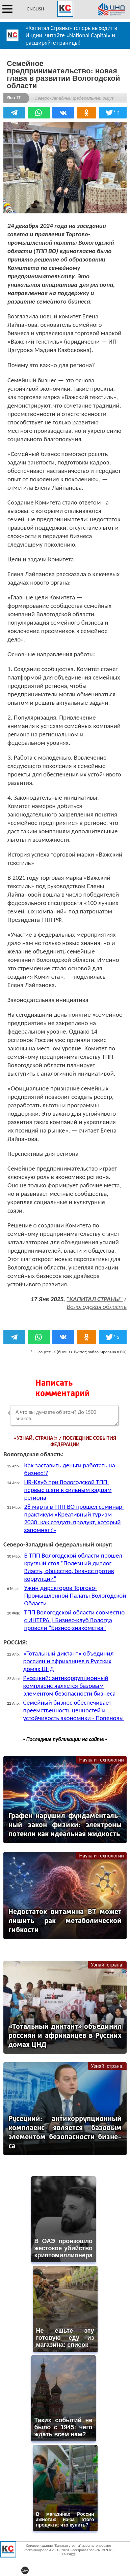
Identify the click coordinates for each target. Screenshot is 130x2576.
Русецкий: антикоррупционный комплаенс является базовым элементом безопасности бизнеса (69, 1685)
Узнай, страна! (107, 1964)
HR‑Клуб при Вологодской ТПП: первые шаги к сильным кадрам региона (67, 1489)
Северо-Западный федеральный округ (74, 98)
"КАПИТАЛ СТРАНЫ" (95, 1299)
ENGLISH (35, 9)
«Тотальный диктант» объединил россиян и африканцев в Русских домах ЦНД (68, 1661)
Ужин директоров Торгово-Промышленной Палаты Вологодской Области (75, 1595)
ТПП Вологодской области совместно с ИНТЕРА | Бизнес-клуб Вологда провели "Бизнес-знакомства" (74, 1620)
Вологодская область (97, 1307)
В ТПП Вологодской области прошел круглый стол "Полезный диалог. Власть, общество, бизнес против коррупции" (73, 1567)
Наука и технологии (101, 1759)
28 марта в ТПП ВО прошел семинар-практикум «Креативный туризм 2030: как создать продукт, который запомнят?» (74, 1518)
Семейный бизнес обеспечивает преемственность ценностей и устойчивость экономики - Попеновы (73, 1710)
